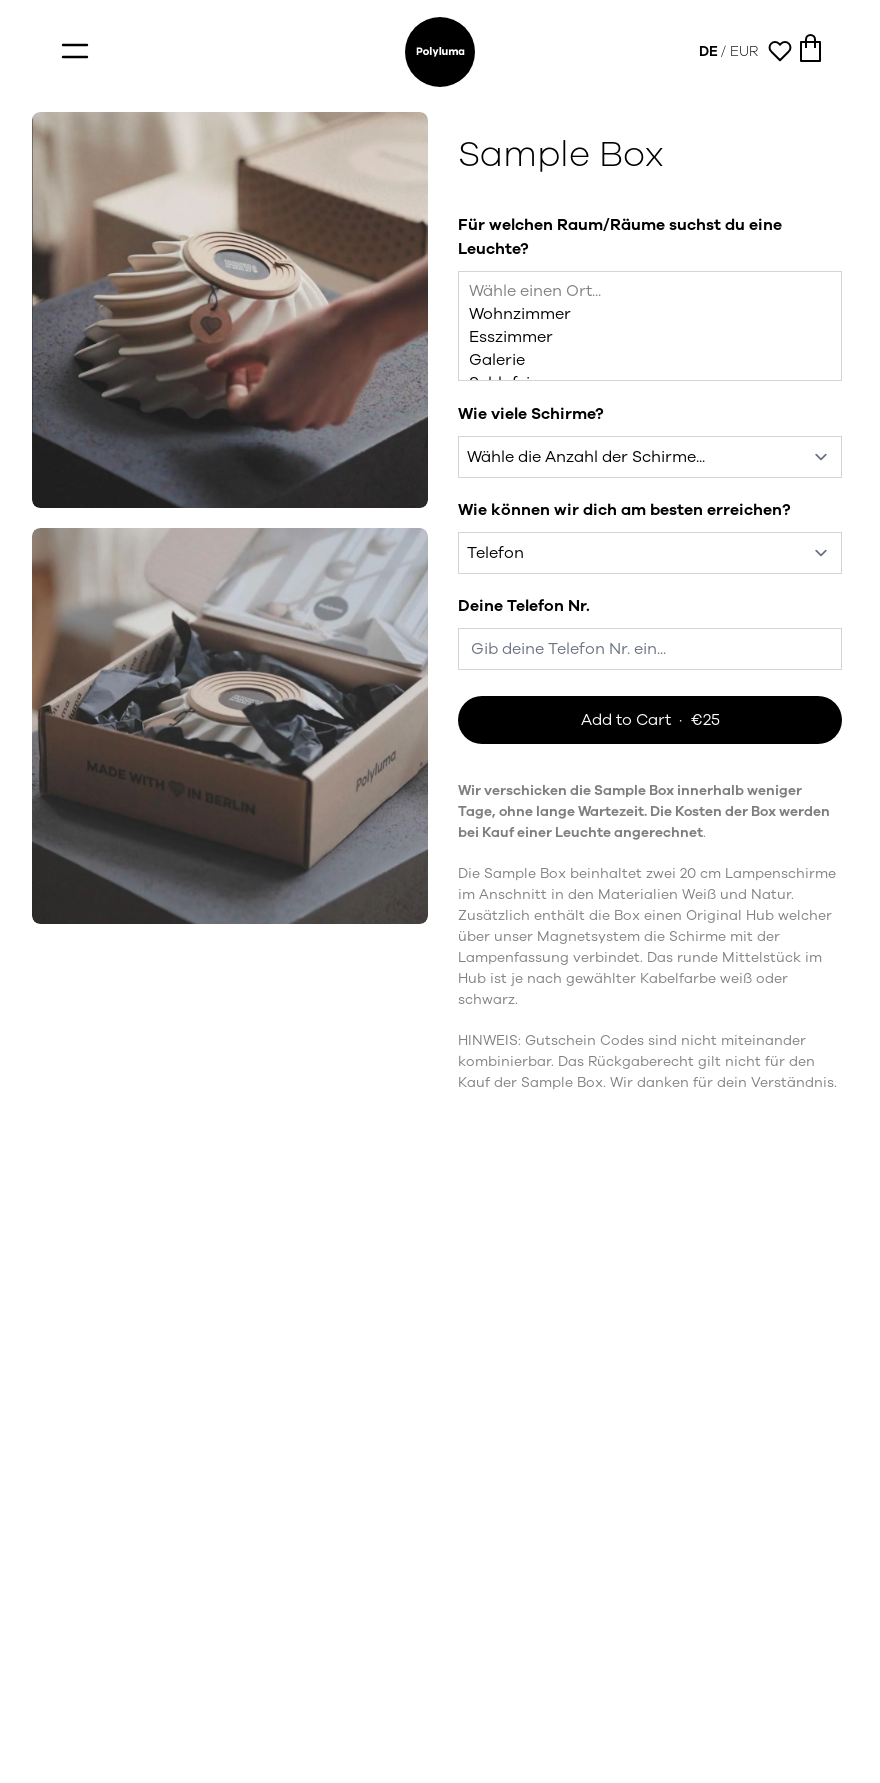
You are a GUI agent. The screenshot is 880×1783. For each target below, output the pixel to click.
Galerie (650, 360)
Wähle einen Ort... (650, 291)
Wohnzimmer (650, 314)
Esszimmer (650, 337)
